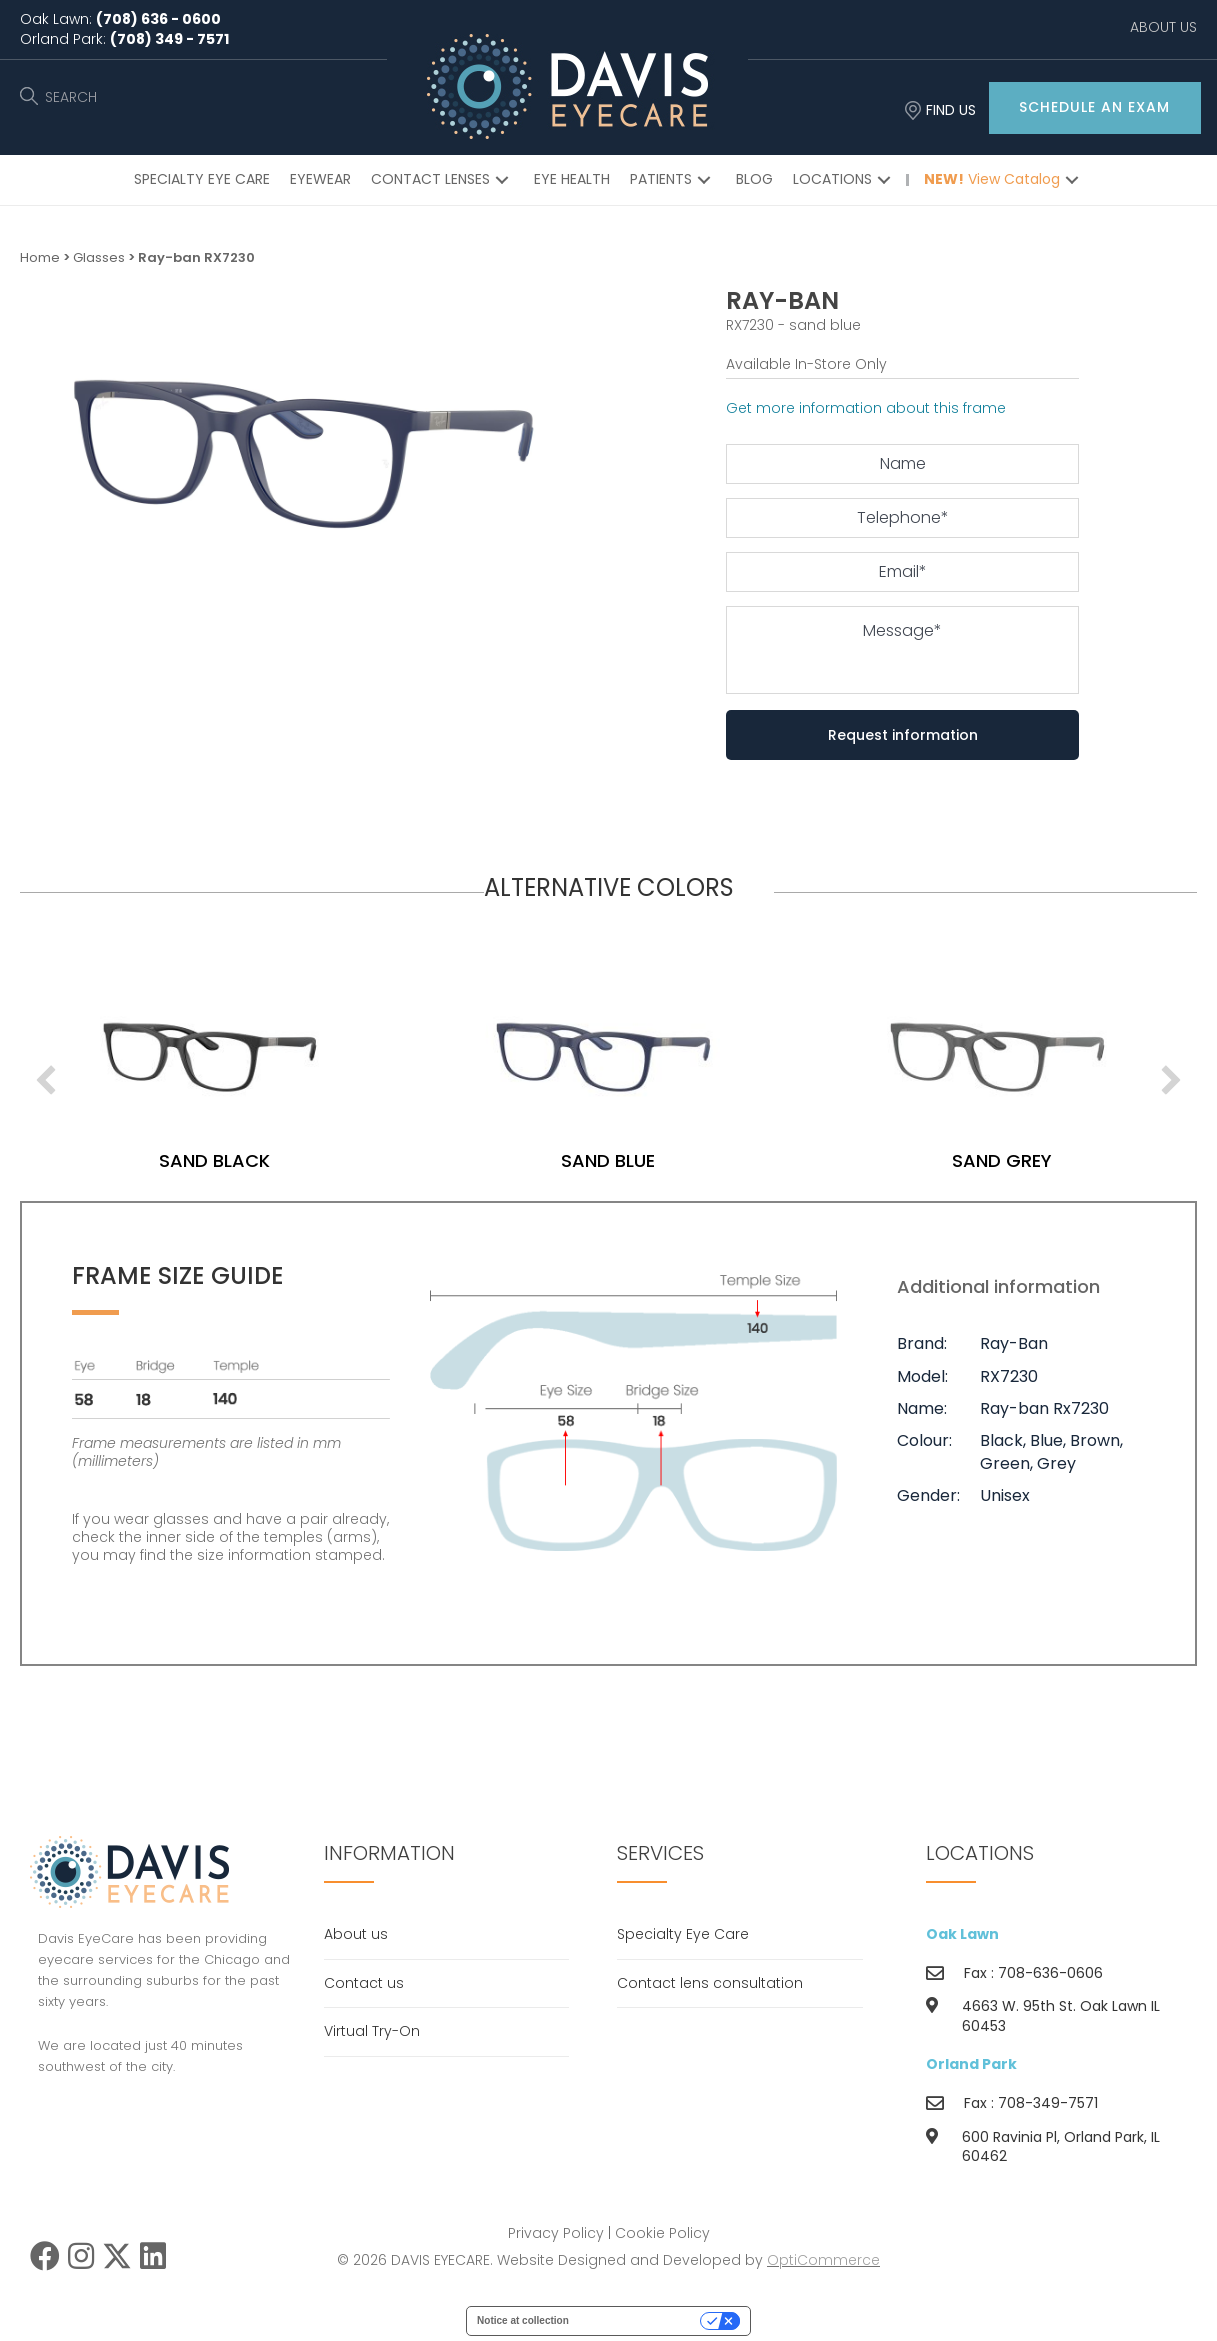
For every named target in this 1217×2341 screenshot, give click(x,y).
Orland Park (971, 2064)
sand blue (608, 1160)
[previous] (46, 1080)
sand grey (1002, 1160)
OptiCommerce (823, 2260)
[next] (1171, 1080)
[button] (1095, 108)
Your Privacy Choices (641, 2320)
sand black (214, 1160)
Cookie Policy (662, 2233)
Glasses (99, 257)
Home (40, 257)
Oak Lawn (962, 1934)
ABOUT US (1163, 27)
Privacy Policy (556, 2233)
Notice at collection (523, 2320)
